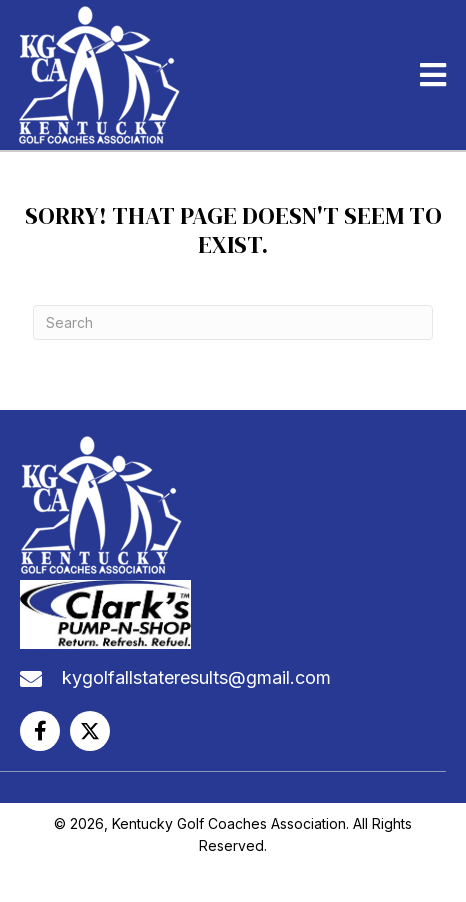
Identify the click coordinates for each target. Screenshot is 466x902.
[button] (40, 731)
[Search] (233, 322)
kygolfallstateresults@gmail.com (196, 677)
